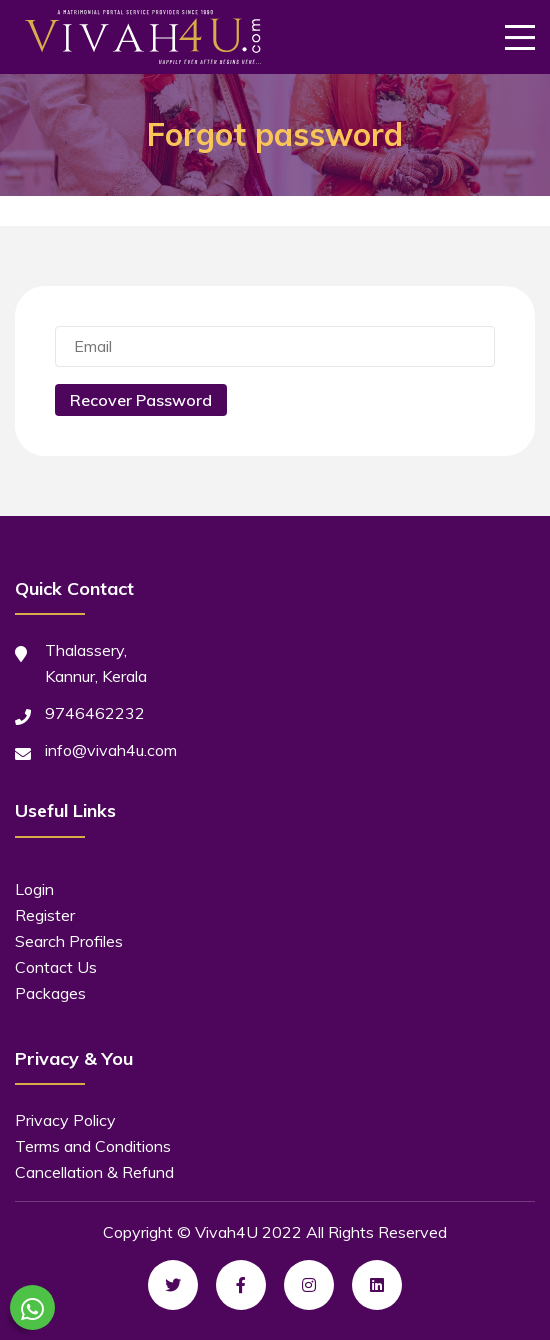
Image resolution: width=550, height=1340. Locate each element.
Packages (50, 993)
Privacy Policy (65, 1120)
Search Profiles (69, 941)
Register (45, 915)
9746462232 (95, 713)
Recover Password (141, 400)
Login (34, 889)
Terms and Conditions (93, 1146)
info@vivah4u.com (111, 750)
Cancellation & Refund (94, 1172)
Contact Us (56, 967)
